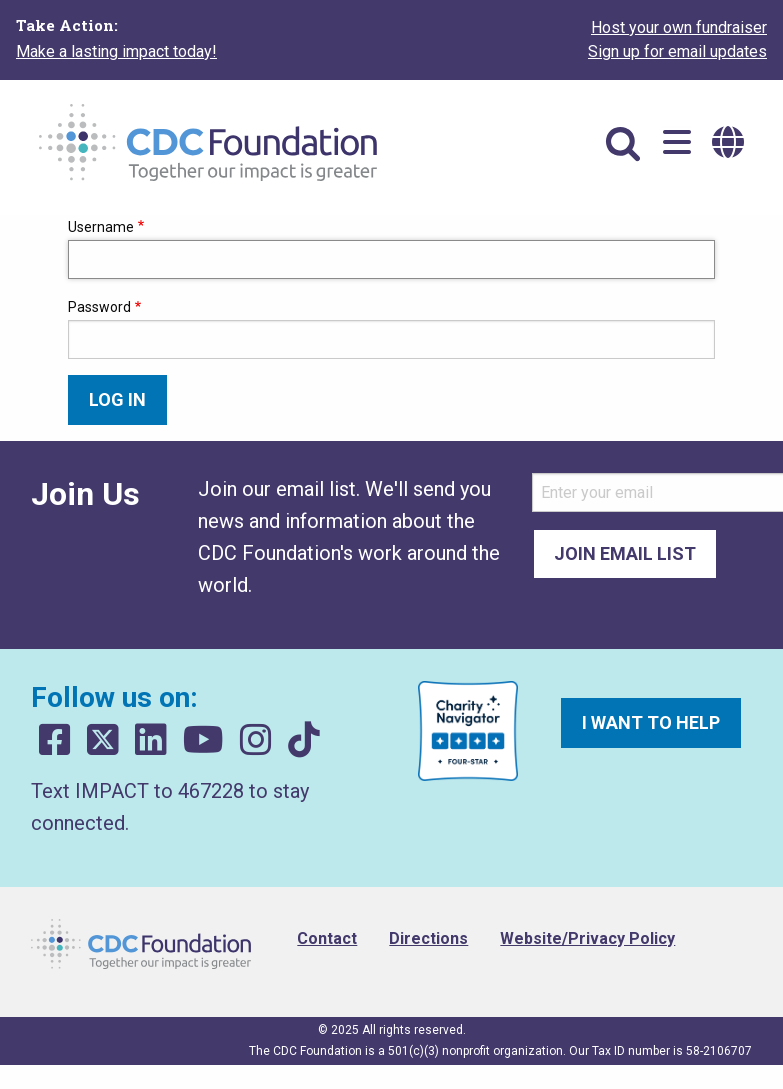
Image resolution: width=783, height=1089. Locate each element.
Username (101, 227)
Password (99, 307)
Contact (327, 938)
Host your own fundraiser (679, 27)
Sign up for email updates (677, 51)
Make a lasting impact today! (116, 51)
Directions (428, 938)
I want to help (651, 722)
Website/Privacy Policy (587, 938)
